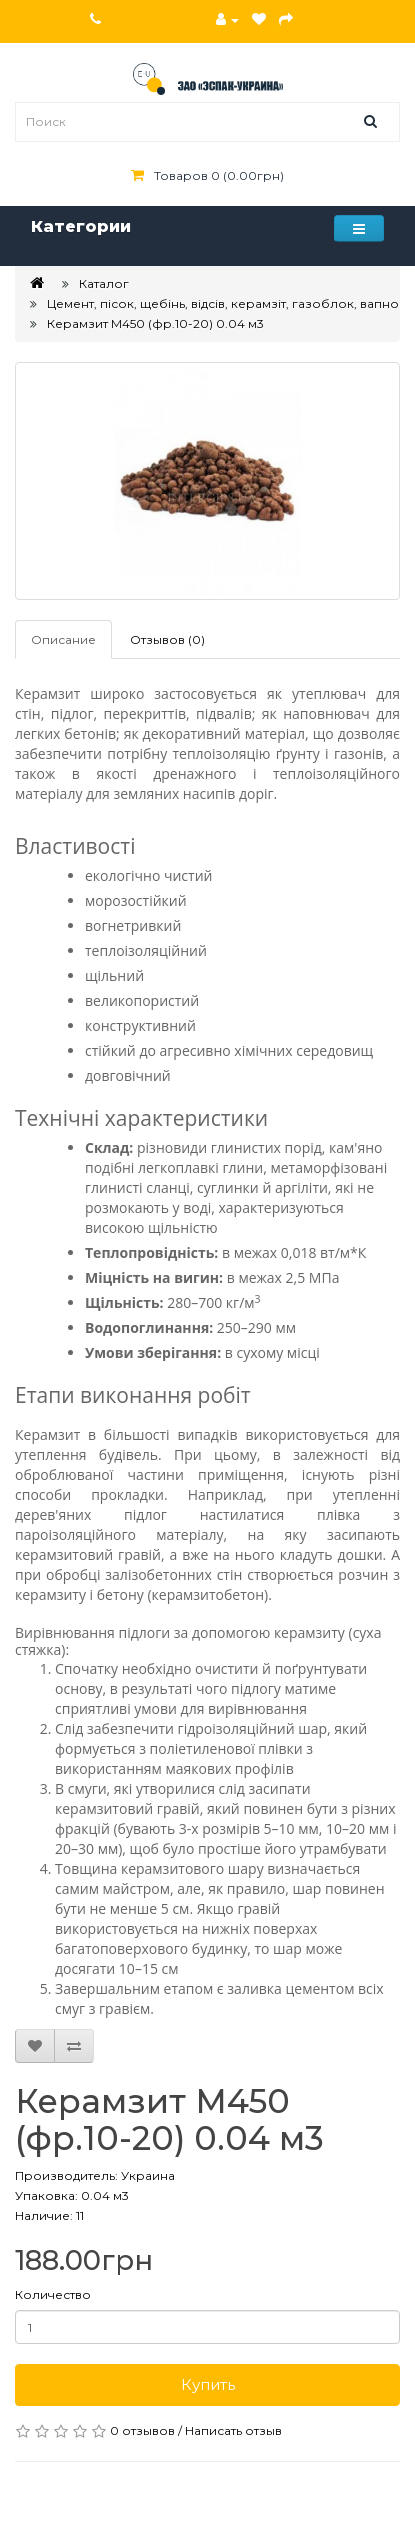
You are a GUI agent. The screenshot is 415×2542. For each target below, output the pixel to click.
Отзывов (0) (167, 639)
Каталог (104, 283)
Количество (53, 2294)
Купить (208, 2384)
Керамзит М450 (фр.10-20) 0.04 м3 (155, 323)
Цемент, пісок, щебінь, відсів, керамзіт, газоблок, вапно (223, 303)
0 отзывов (142, 2430)
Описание (63, 639)
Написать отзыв (233, 2430)
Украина (148, 2175)
